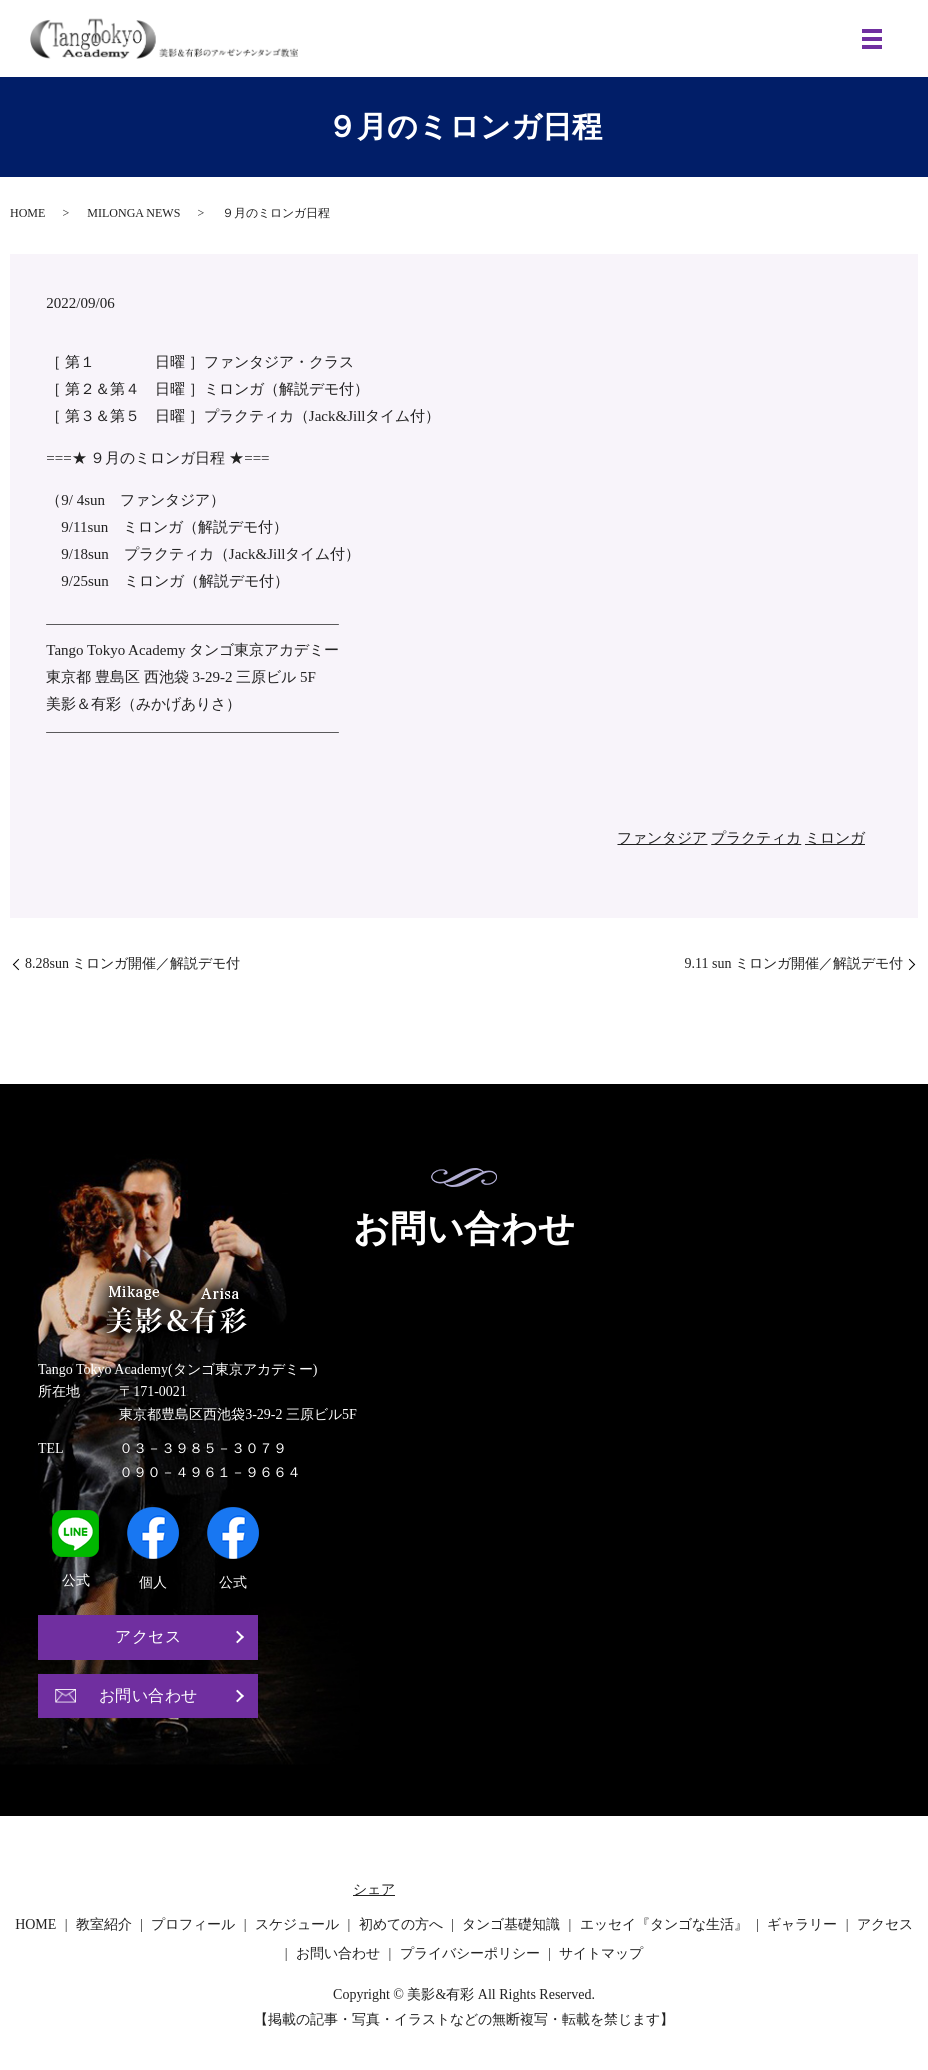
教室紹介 (104, 1926)
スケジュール (297, 1926)
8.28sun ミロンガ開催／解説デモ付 (132, 963)
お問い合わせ (148, 1696)
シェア (374, 1891)
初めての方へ (401, 1926)
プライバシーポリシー (470, 1955)
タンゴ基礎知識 (511, 1926)
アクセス (148, 1637)
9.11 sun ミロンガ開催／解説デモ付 (794, 963)
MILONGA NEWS (133, 213)
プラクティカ (756, 838)
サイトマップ (601, 1955)
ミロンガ (835, 838)
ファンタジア (662, 838)
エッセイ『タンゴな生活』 (664, 1926)
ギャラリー (802, 1926)
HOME (27, 213)
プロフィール (193, 1926)
